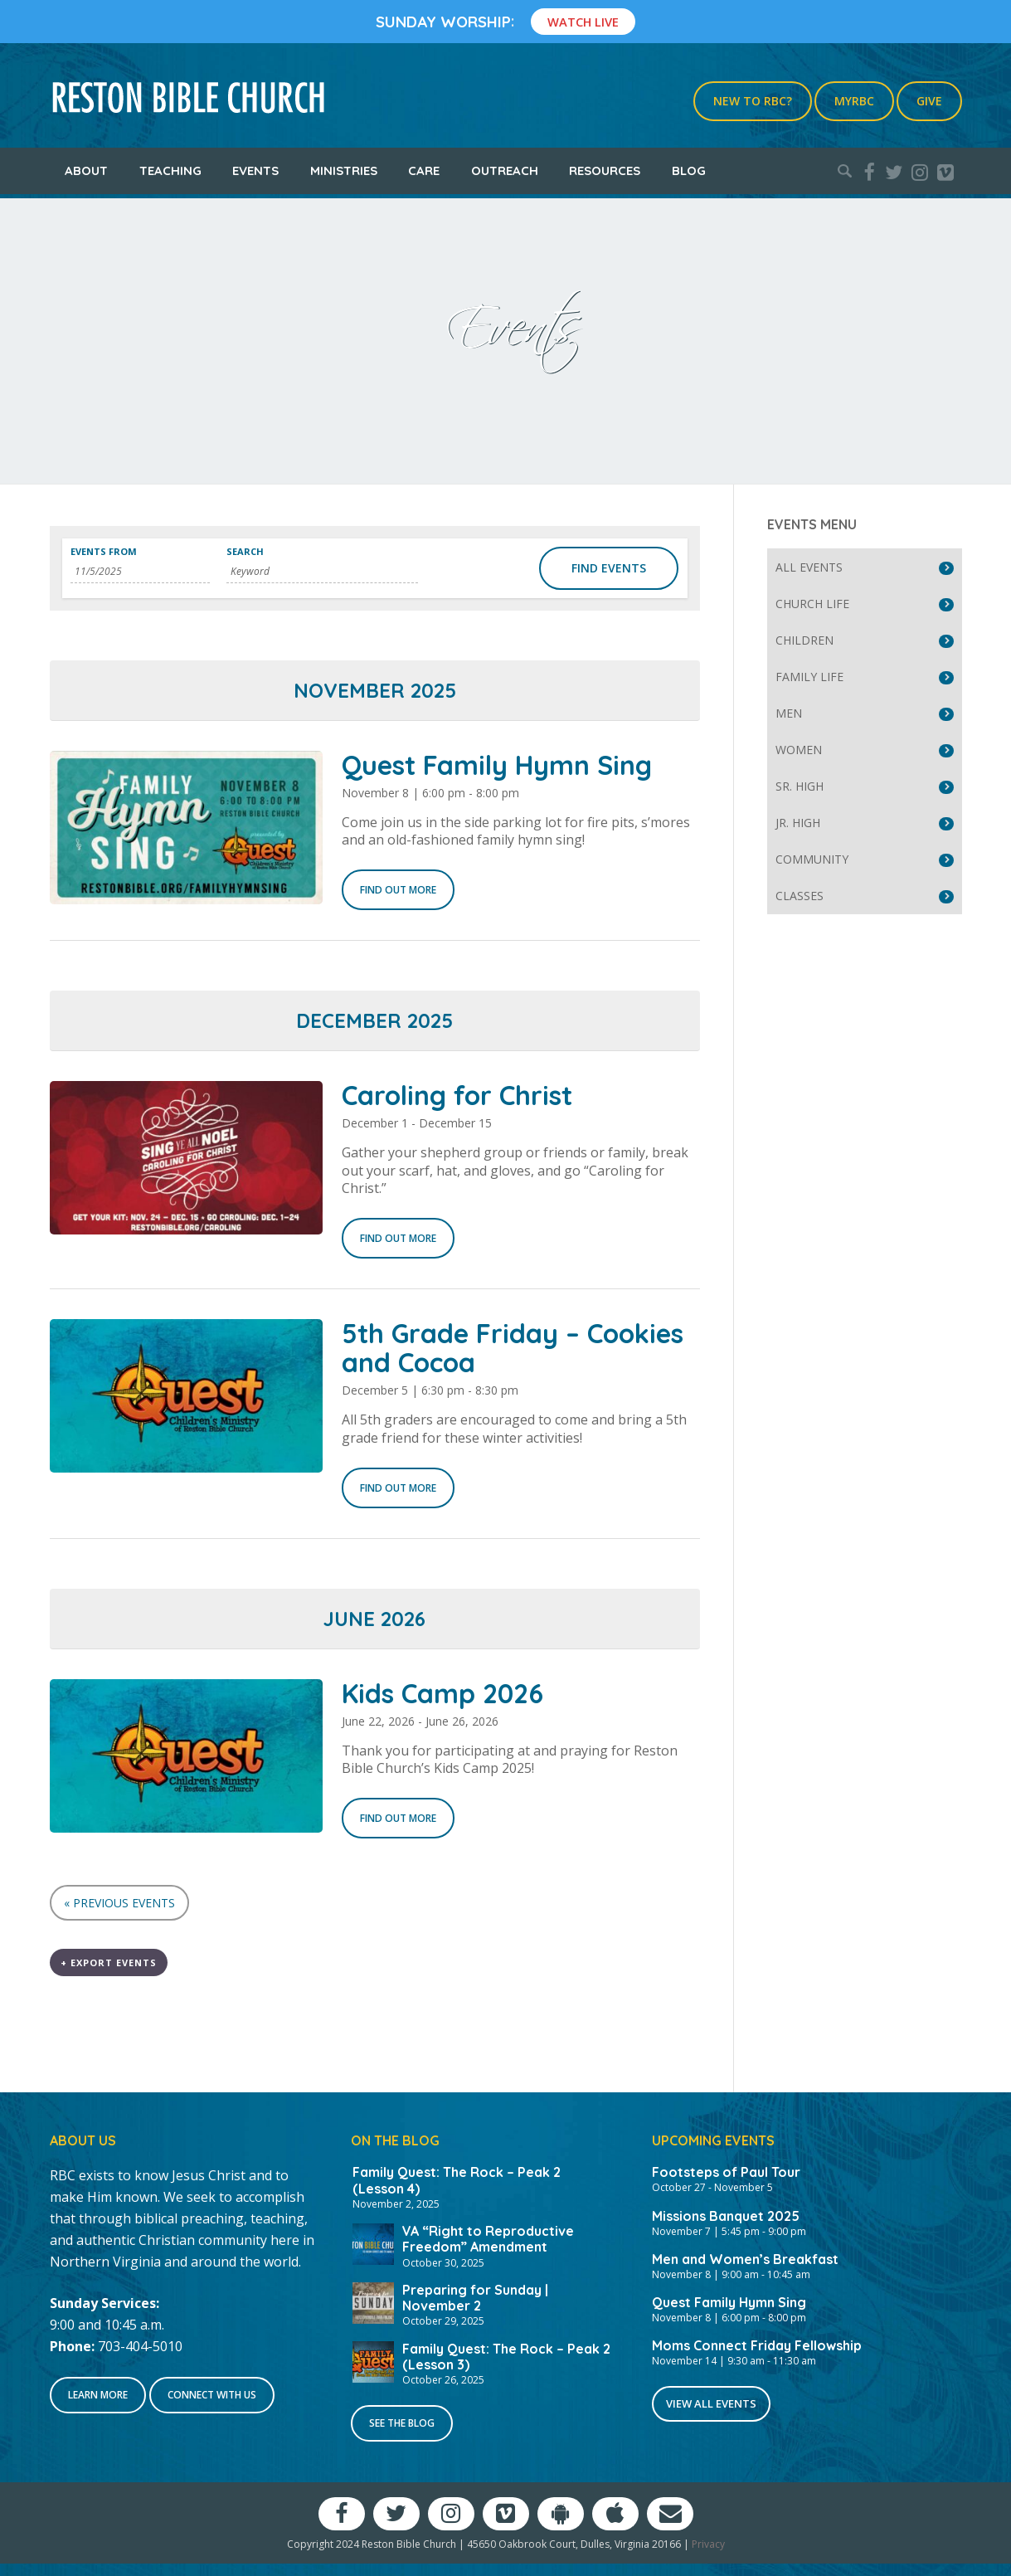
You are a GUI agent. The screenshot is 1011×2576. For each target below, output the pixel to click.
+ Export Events (109, 1962)
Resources (604, 170)
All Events (809, 567)
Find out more (398, 890)
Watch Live (583, 21)
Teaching (170, 170)
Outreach (504, 170)
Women (798, 749)
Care (424, 170)
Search (245, 551)
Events (255, 170)
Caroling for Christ (457, 1095)
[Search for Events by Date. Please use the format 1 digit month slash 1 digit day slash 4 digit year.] (140, 571)
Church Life (812, 603)
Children (804, 640)
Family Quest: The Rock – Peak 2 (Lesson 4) (456, 2180)
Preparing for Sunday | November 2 (475, 2297)
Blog (689, 170)
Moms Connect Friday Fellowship (757, 2345)
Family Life (809, 676)
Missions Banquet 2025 (726, 2216)
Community (811, 859)
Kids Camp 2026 (442, 1693)
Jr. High (797, 822)
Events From (103, 551)
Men (788, 713)
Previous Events (119, 1903)
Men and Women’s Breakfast (745, 2259)
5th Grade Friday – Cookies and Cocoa (512, 1348)
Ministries (343, 170)
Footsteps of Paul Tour (726, 2172)
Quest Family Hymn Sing (497, 765)
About (86, 170)
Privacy (708, 2544)
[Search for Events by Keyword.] (322, 571)
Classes (799, 895)
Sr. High (799, 786)
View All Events (711, 2403)
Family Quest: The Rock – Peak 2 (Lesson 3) (506, 2356)
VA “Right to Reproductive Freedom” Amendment (488, 2239)
